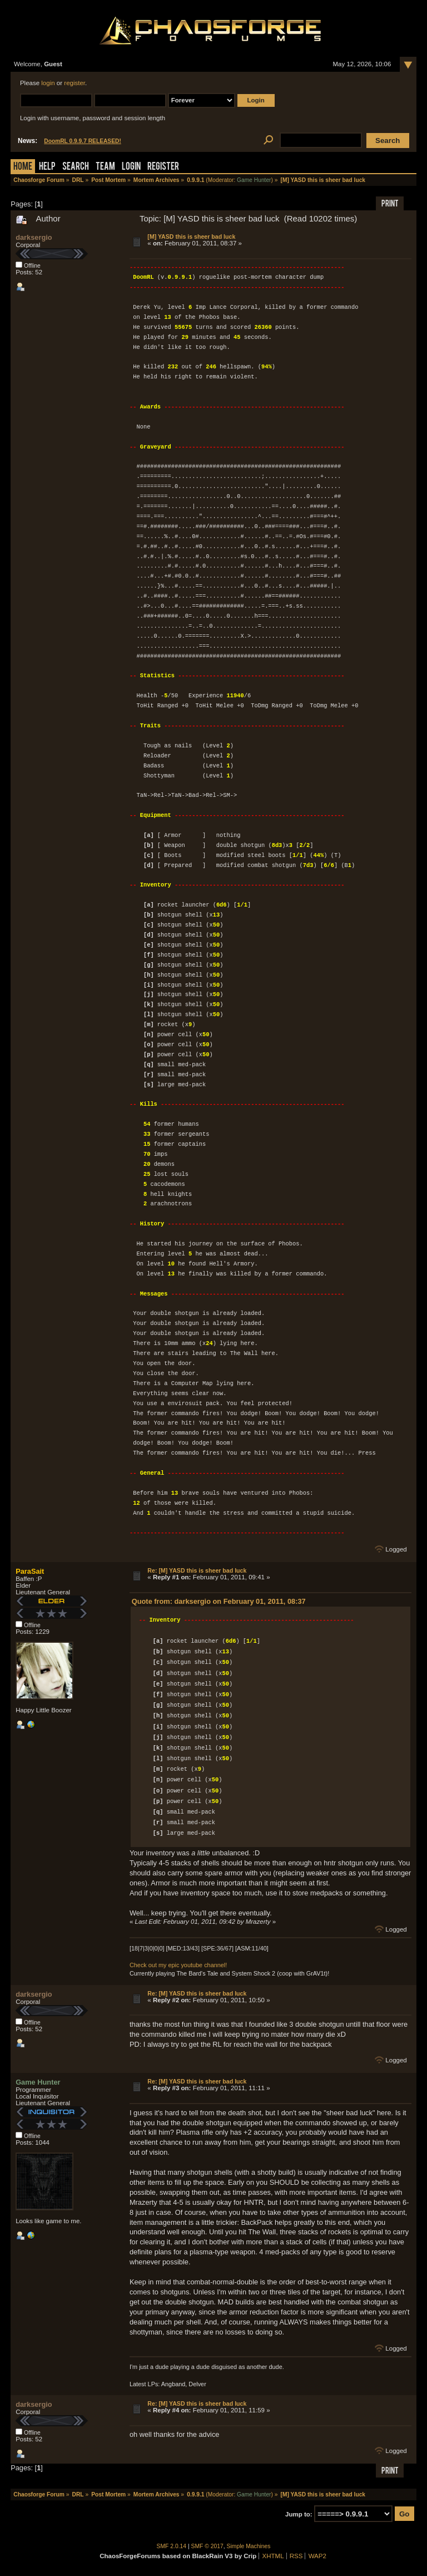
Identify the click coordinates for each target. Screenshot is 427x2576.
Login (131, 167)
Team (105, 167)
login (47, 83)
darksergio (34, 237)
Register (163, 167)
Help (47, 167)
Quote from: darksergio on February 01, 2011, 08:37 (219, 1601)
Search (75, 167)
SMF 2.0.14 (172, 2546)
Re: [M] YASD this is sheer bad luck (196, 1570)
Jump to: (298, 2514)
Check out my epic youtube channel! (178, 1965)
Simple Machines (249, 2546)
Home (22, 167)
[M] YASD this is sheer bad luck (191, 236)
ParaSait (30, 1571)
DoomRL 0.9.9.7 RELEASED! (82, 141)
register (74, 83)
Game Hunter (254, 180)
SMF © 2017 (207, 2546)
